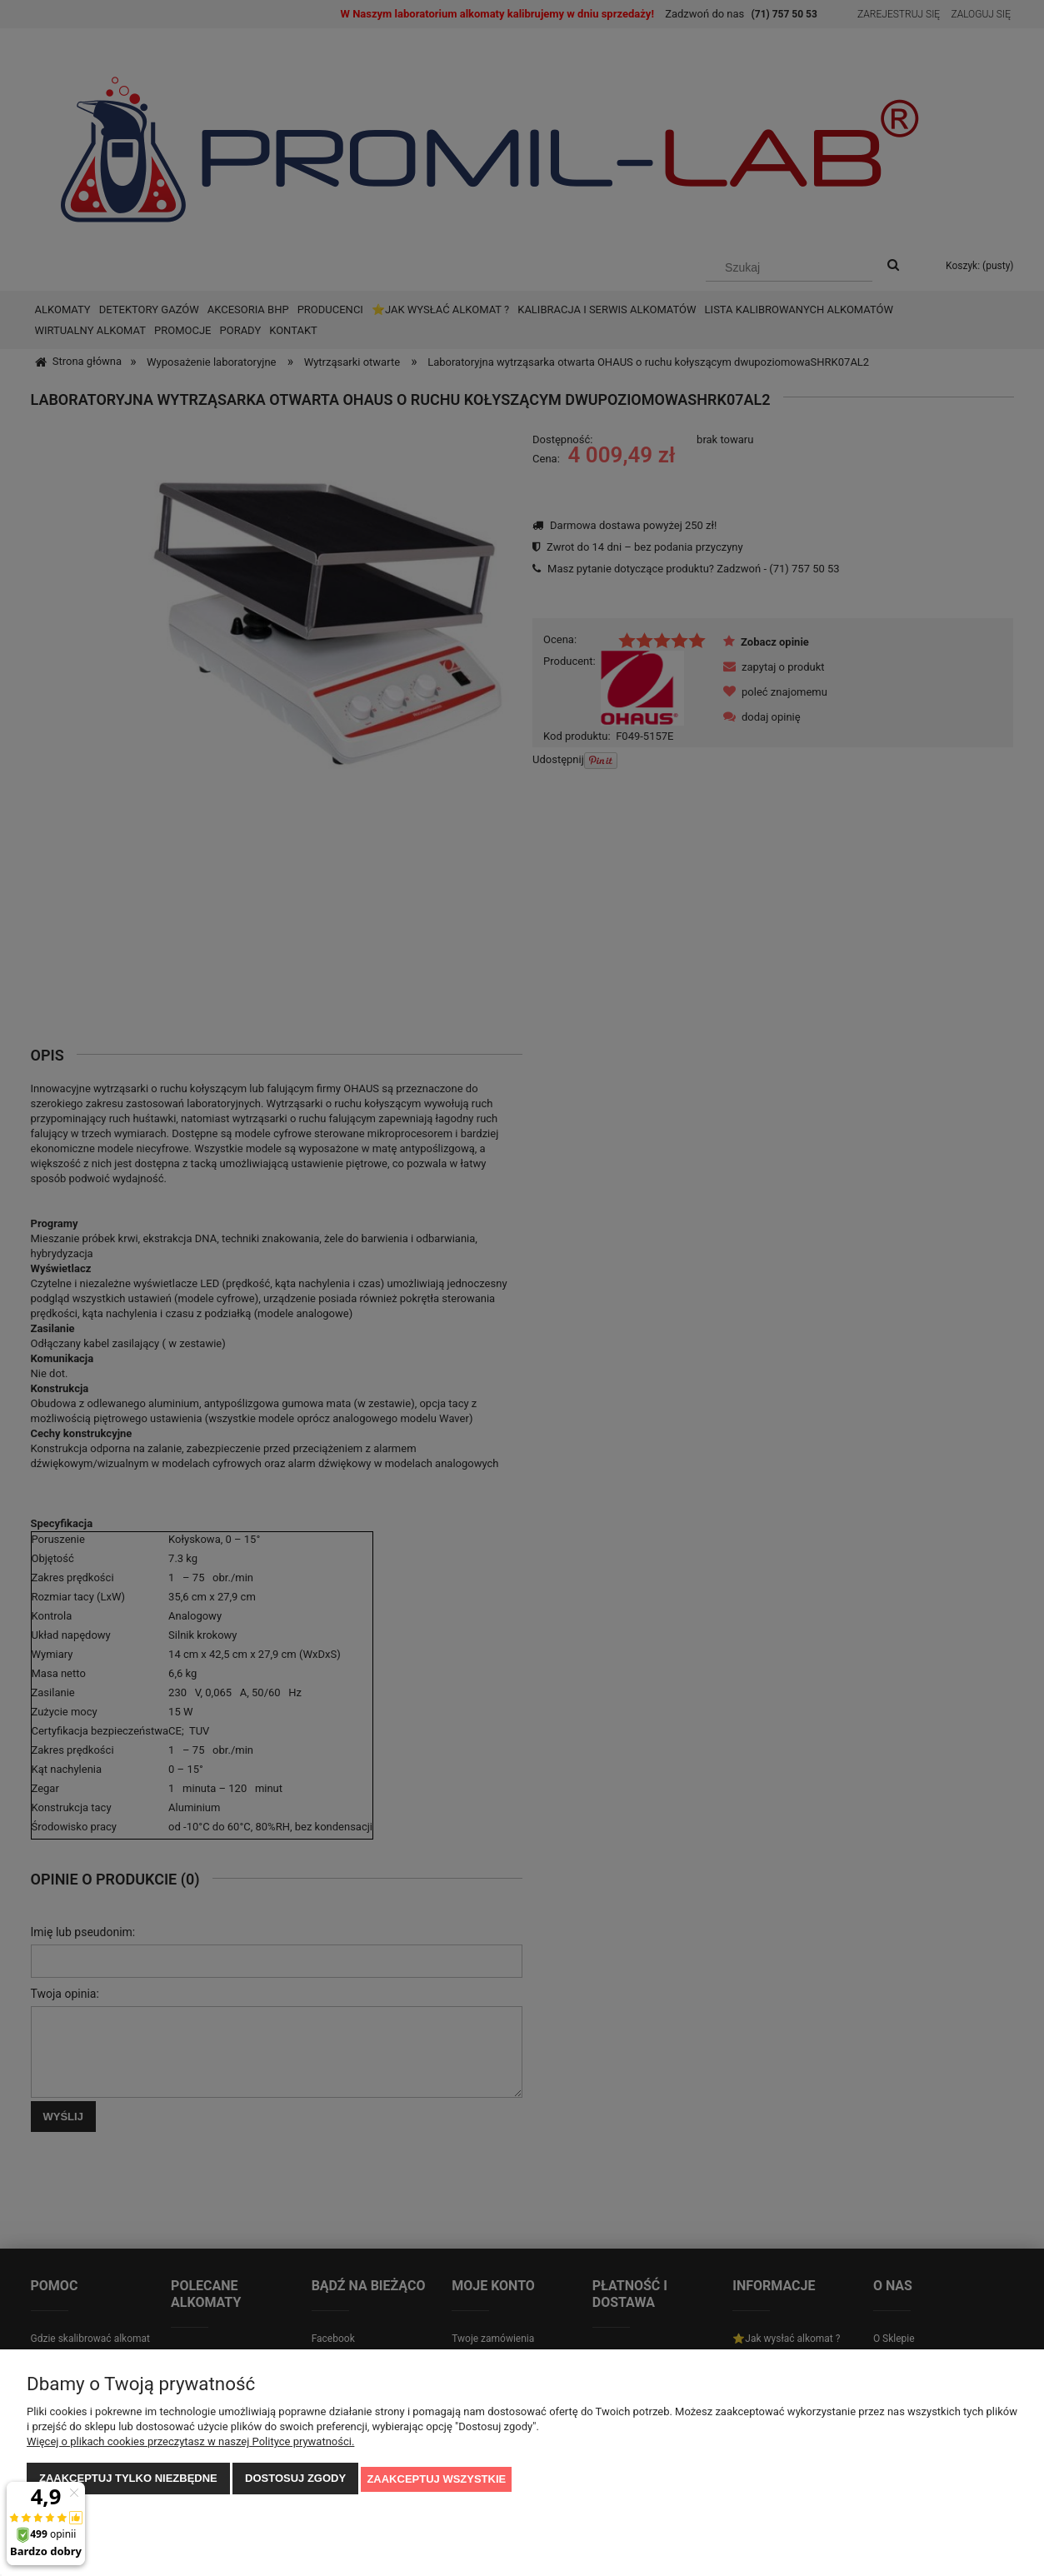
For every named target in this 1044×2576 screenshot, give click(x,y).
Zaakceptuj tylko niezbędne (128, 2480)
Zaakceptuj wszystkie (436, 2480)
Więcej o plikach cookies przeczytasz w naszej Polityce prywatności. (190, 2443)
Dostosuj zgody (295, 2480)
